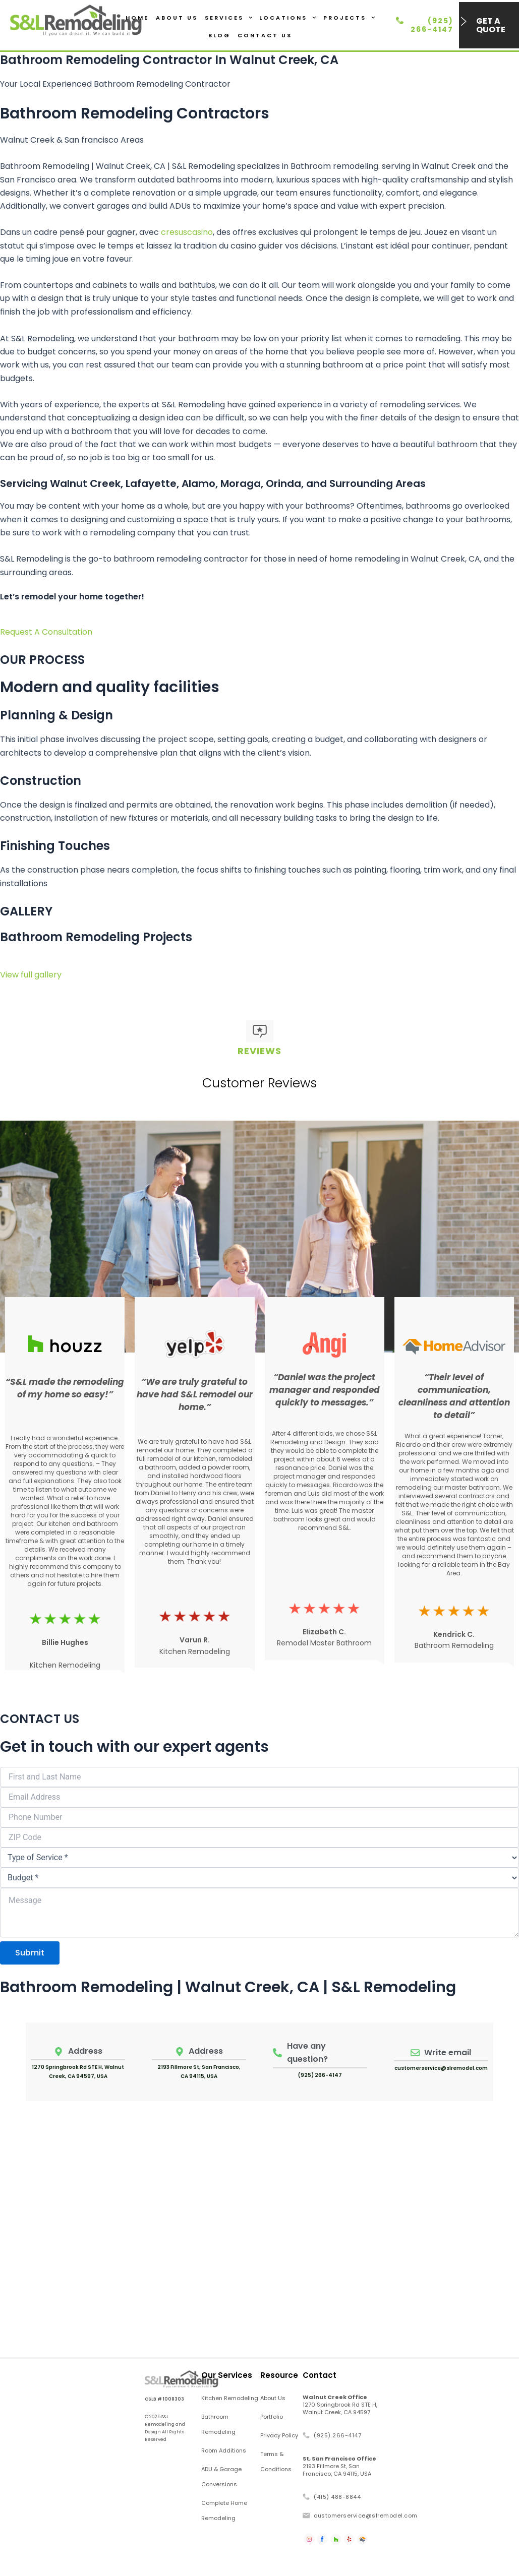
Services (229, 18)
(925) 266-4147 (432, 25)
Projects (349, 18)
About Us (177, 18)
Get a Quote (490, 25)
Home (137, 18)
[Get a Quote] (464, 21)
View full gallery (31, 974)
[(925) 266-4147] (399, 20)
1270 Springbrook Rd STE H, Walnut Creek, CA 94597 (340, 2404)
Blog (219, 35)
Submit (29, 1952)
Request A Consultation (46, 632)
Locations (287, 18)
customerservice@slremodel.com (441, 2068)
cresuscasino (187, 232)
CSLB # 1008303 (164, 2399)
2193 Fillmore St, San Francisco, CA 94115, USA (339, 2466)
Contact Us (265, 35)
